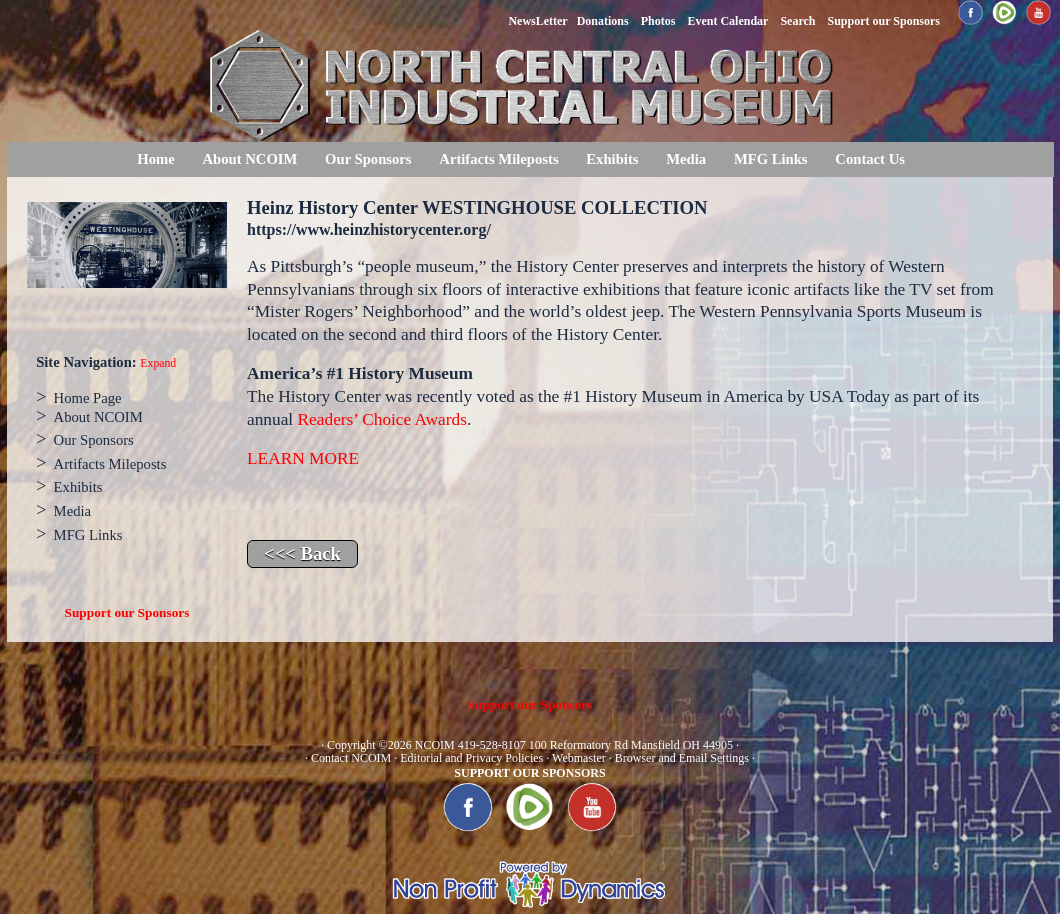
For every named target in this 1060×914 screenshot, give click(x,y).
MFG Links (771, 159)
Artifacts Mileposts (498, 159)
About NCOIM (249, 159)
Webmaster (579, 758)
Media (686, 159)
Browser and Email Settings (682, 758)
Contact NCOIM (351, 758)
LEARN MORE (303, 458)
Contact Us (870, 159)
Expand (158, 363)
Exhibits (612, 159)
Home (155, 159)
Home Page (88, 398)
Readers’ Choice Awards (382, 419)
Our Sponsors (368, 159)
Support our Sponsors (127, 612)
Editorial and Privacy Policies (471, 758)
